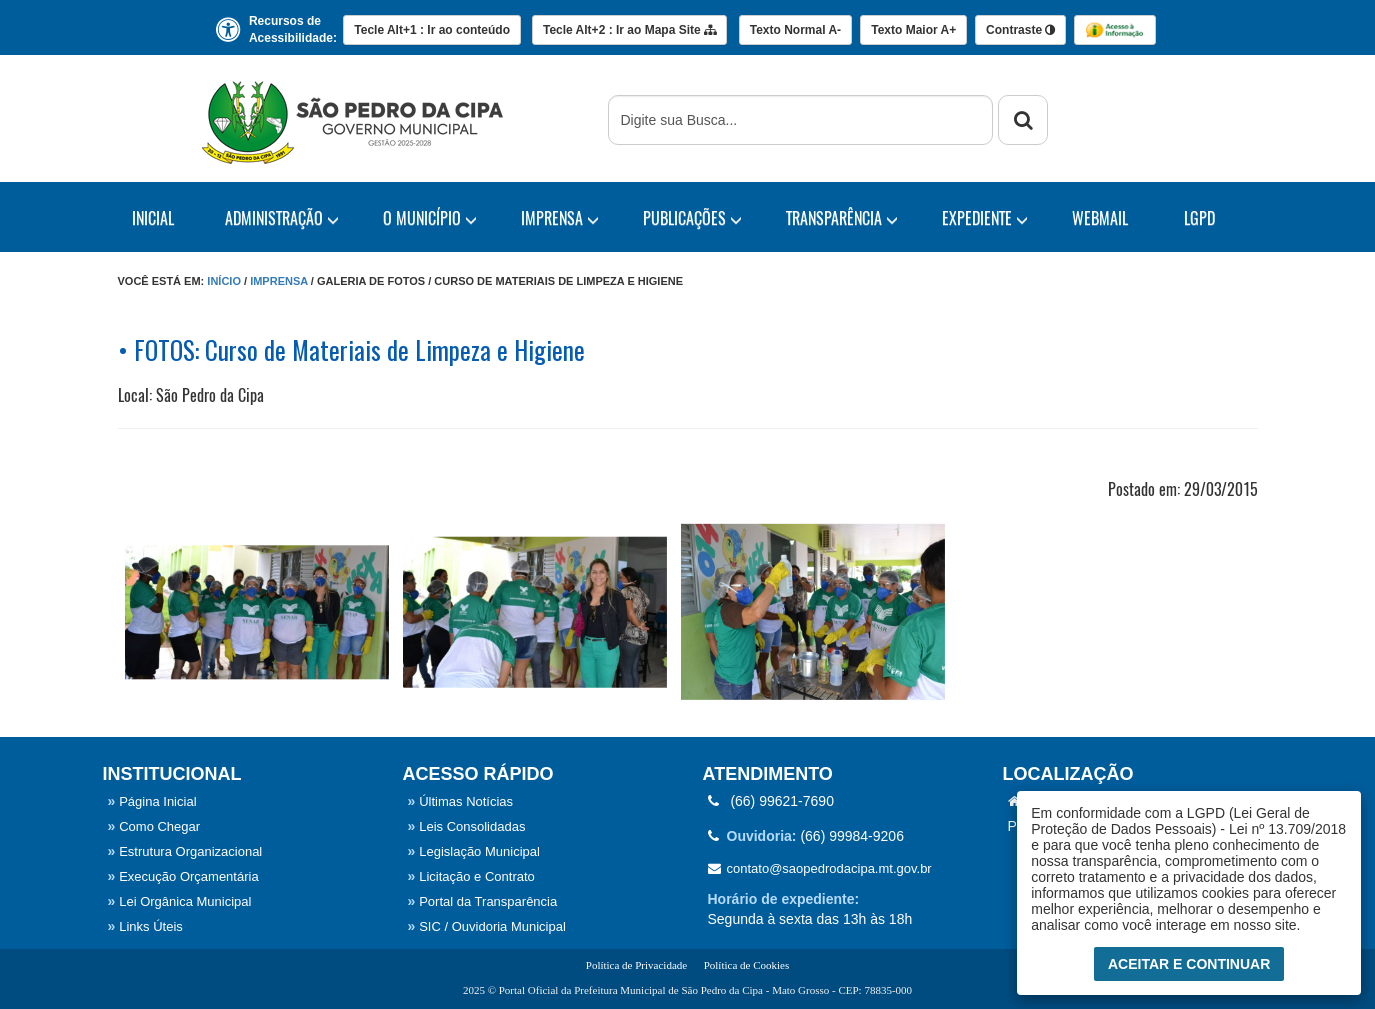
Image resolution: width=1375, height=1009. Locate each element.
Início (224, 281)
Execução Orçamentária (183, 876)
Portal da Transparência (483, 901)
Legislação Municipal (474, 851)
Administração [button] (282, 218)
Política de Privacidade (636, 965)
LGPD (1199, 218)
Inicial (153, 218)
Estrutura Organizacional (185, 851)
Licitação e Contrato (471, 876)
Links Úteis (145, 926)
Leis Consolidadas (467, 826)
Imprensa (279, 281)
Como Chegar (154, 826)
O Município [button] (430, 218)
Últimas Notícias (461, 801)
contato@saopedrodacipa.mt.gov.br (820, 868)
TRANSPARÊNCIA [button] (842, 218)
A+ (913, 30)
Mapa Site (629, 30)
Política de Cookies (747, 965)
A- (795, 30)
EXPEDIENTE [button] (985, 218)
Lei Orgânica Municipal (180, 901)
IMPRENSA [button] (560, 218)
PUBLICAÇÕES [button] (692, 218)
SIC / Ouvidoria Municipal (487, 926)
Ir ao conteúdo (432, 30)
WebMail (1100, 218)
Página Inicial (152, 801)
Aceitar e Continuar (1189, 964)
